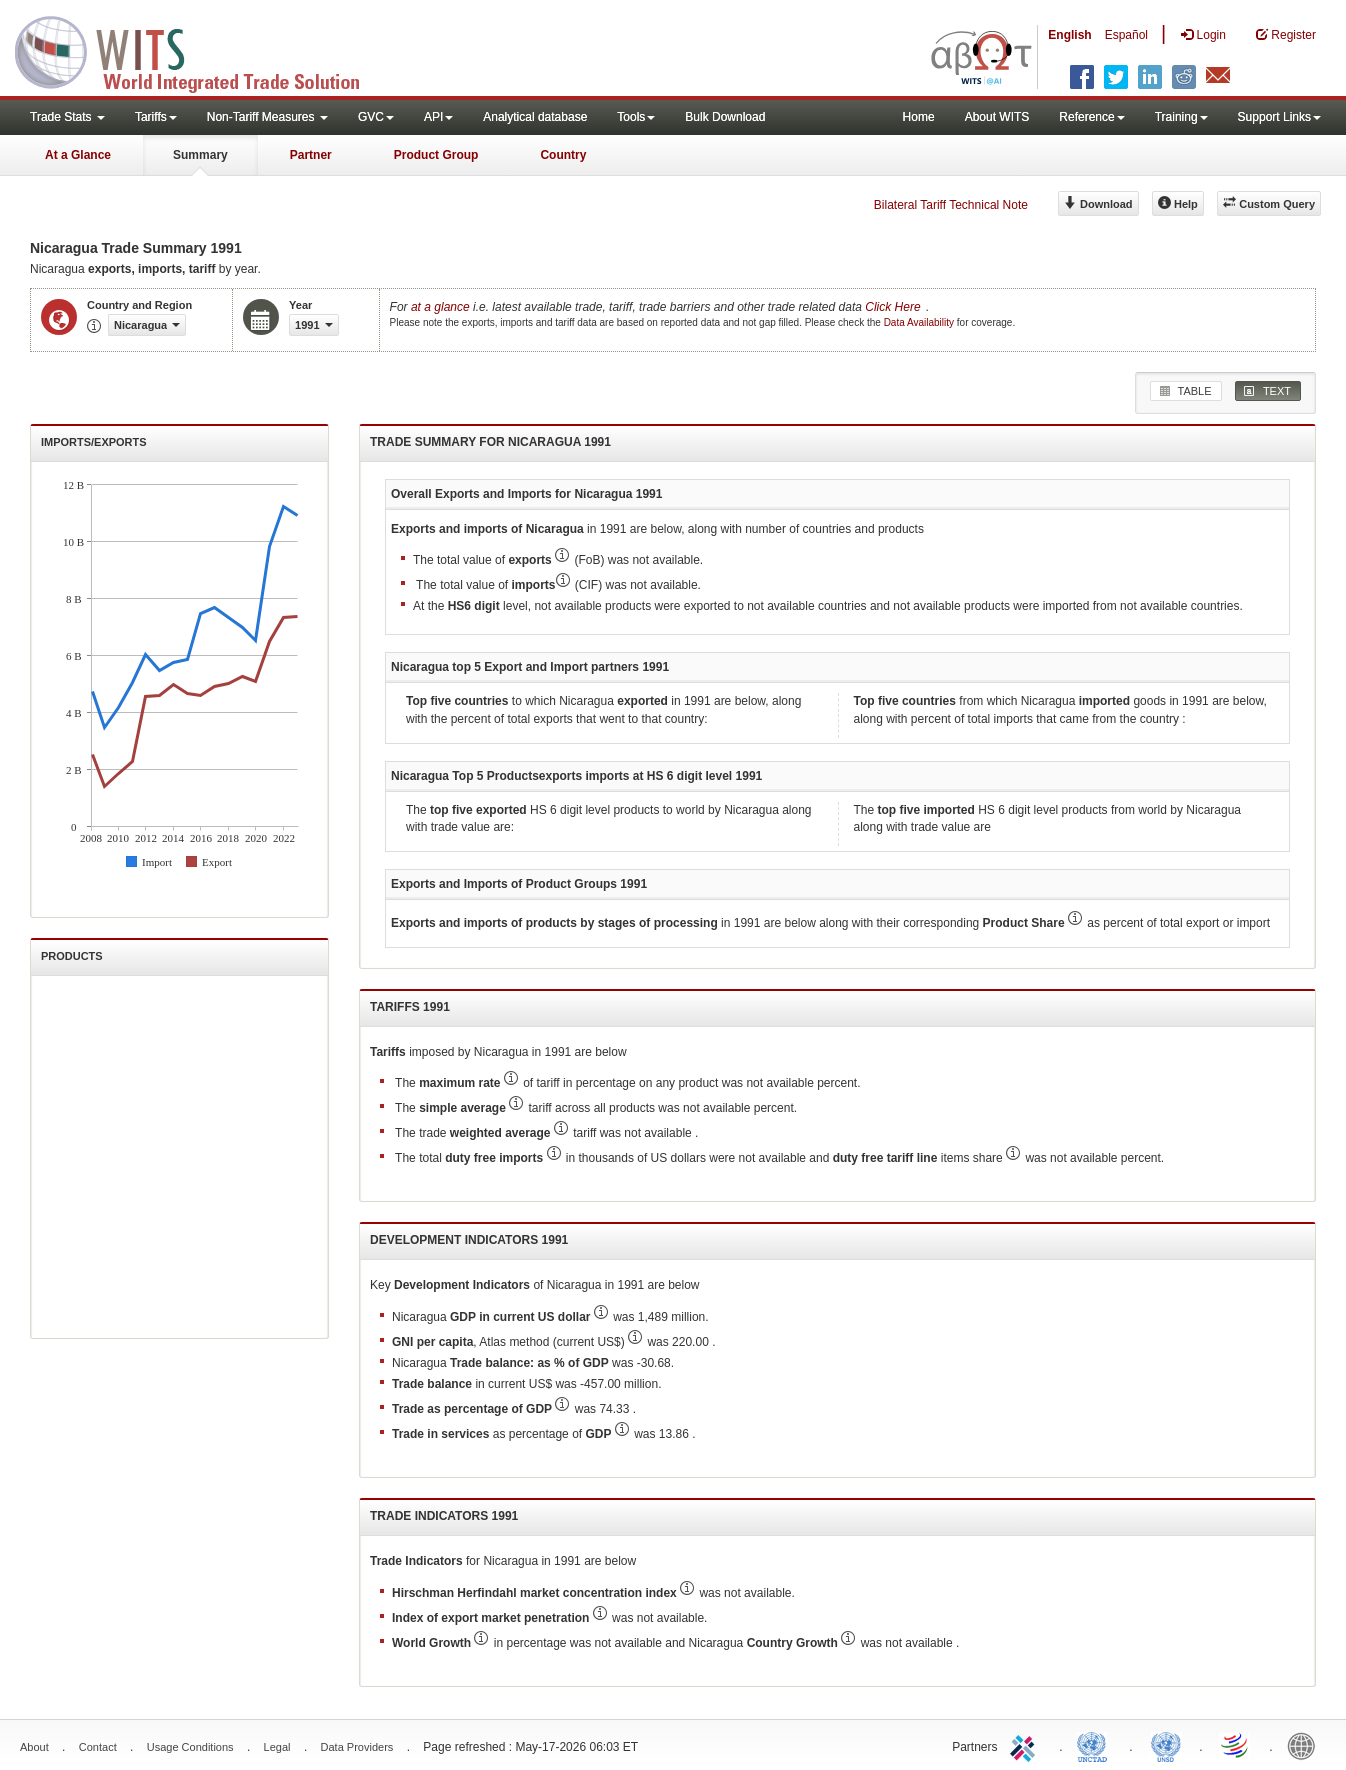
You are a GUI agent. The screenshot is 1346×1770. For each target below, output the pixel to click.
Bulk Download (725, 117)
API (438, 117)
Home (919, 117)
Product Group (436, 155)
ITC (1026, 1745)
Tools (636, 117)
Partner (311, 155)
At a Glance (78, 155)
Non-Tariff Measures (267, 117)
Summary (200, 155)
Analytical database (535, 117)
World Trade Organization (1236, 1745)
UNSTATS (1166, 1745)
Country (563, 155)
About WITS (997, 117)
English (1069, 35)
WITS (200, 50)
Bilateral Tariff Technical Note (951, 205)
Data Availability (920, 322)
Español (1126, 35)
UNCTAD (1096, 1745)
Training (1181, 117)
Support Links (1279, 117)
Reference (1091, 117)
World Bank (1306, 1745)
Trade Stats (67, 117)
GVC (376, 117)
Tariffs (156, 117)
